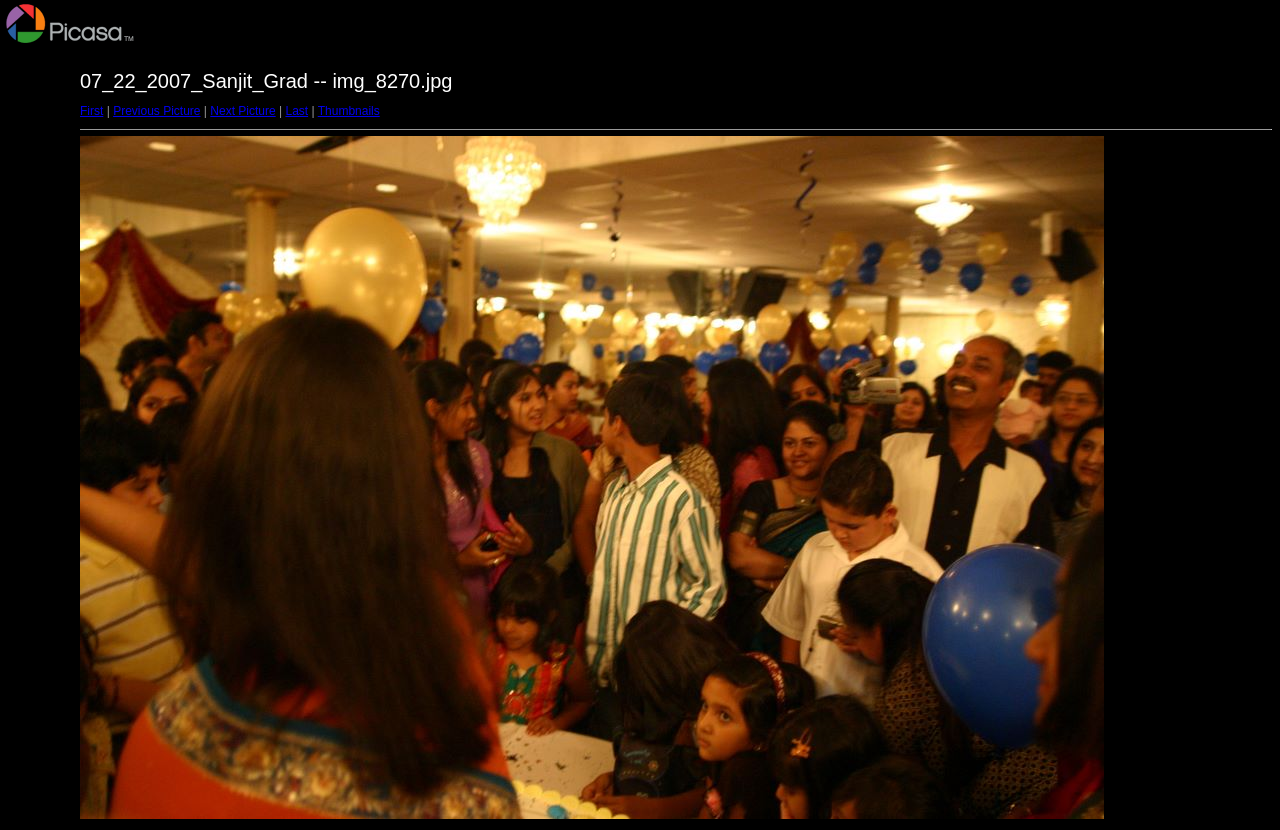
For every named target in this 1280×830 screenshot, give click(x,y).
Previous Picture (156, 111)
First (91, 111)
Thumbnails (349, 111)
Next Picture (242, 111)
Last (296, 111)
